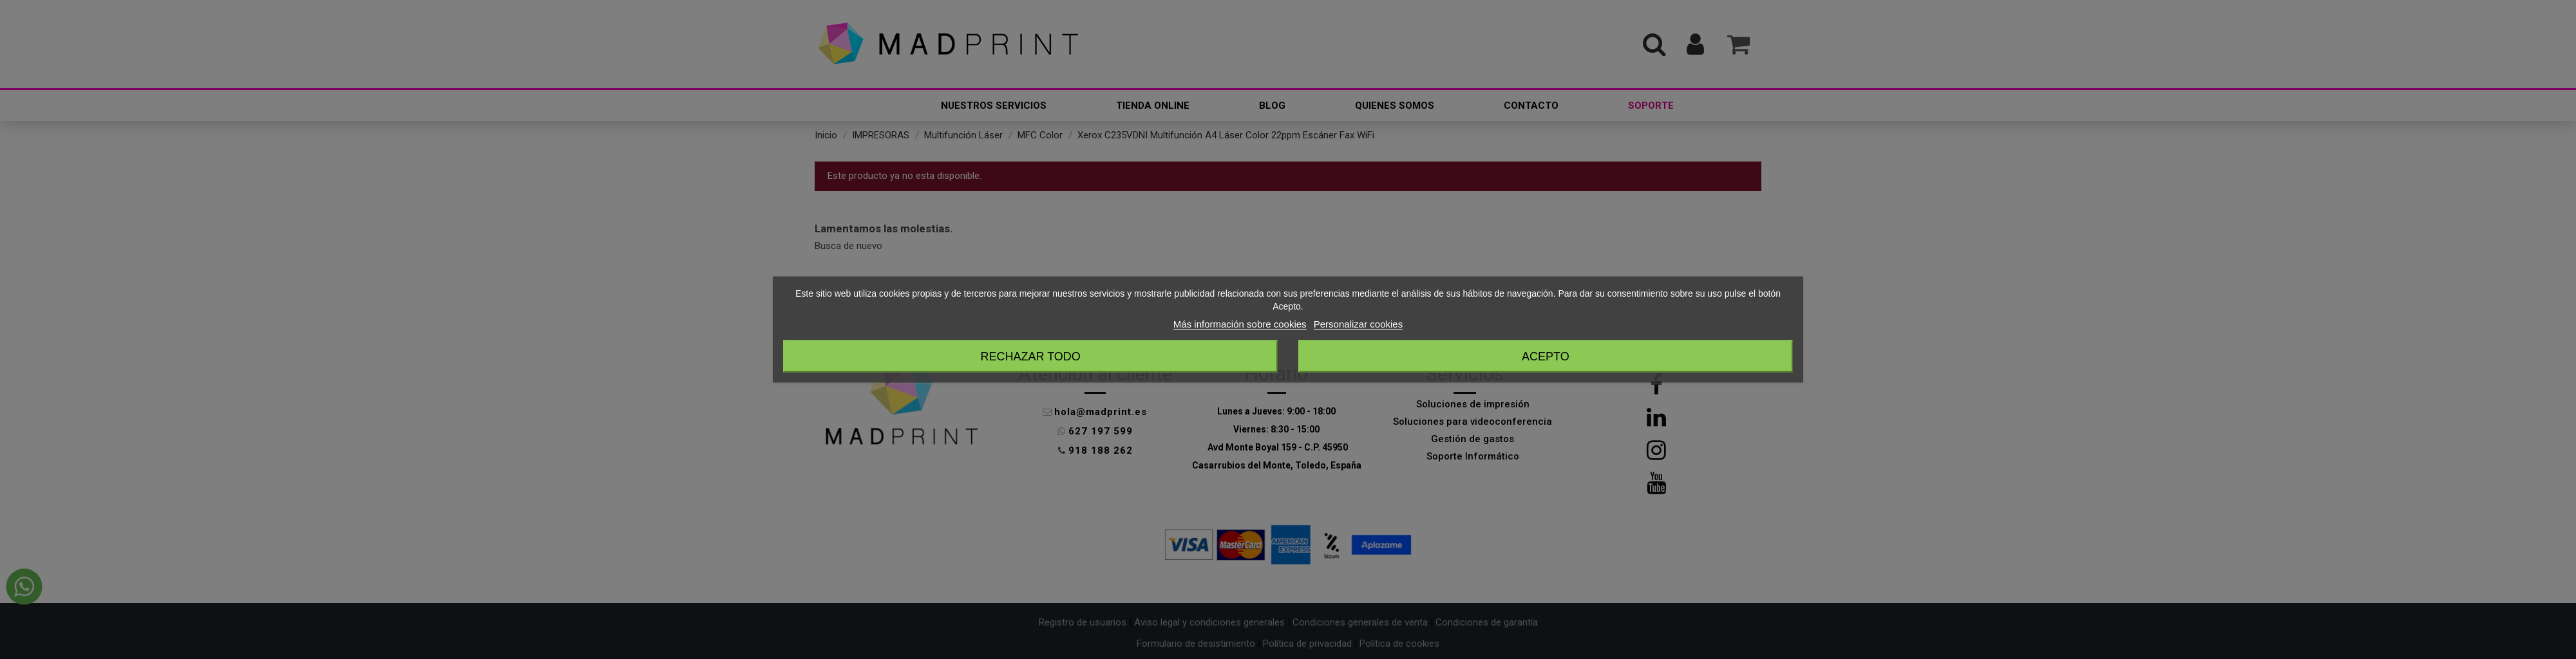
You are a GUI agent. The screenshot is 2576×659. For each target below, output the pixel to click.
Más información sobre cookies (1240, 324)
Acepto (1545, 356)
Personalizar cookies (1358, 324)
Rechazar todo (1030, 356)
